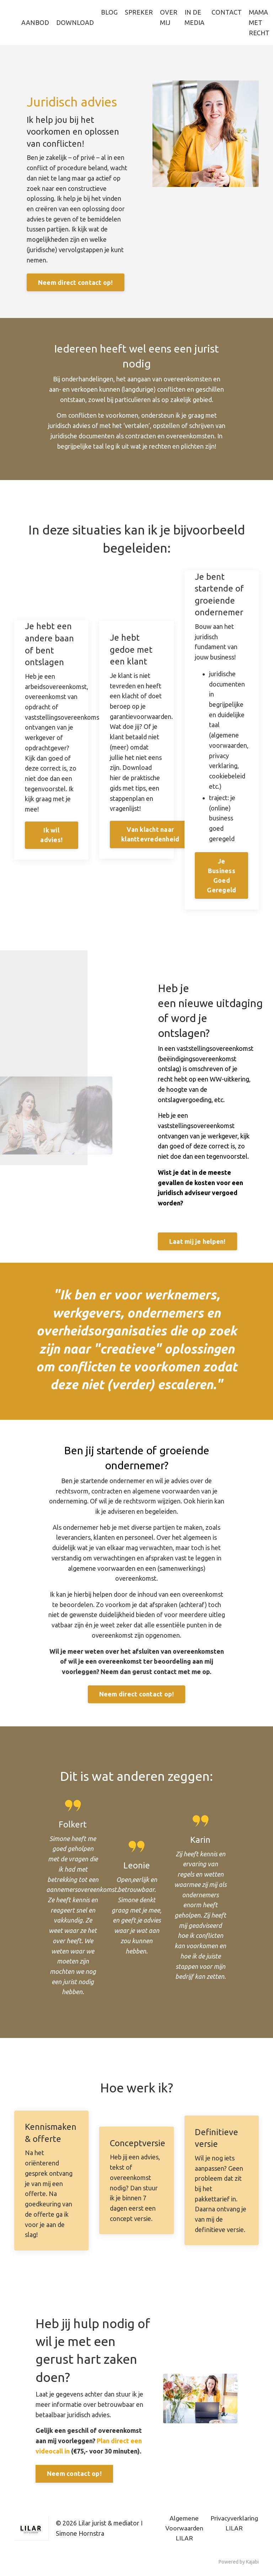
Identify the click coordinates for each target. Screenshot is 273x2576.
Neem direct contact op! (75, 282)
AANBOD (35, 22)
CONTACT (227, 12)
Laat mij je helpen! (197, 1242)
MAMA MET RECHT (259, 22)
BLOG (109, 12)
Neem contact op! (74, 2476)
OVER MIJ (168, 17)
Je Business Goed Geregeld (221, 876)
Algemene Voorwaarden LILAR (183, 2531)
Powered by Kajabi (239, 2565)
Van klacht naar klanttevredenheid (150, 835)
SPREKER (139, 12)
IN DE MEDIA (194, 17)
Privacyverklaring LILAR (234, 2526)
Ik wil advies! (51, 836)
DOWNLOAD (75, 22)
